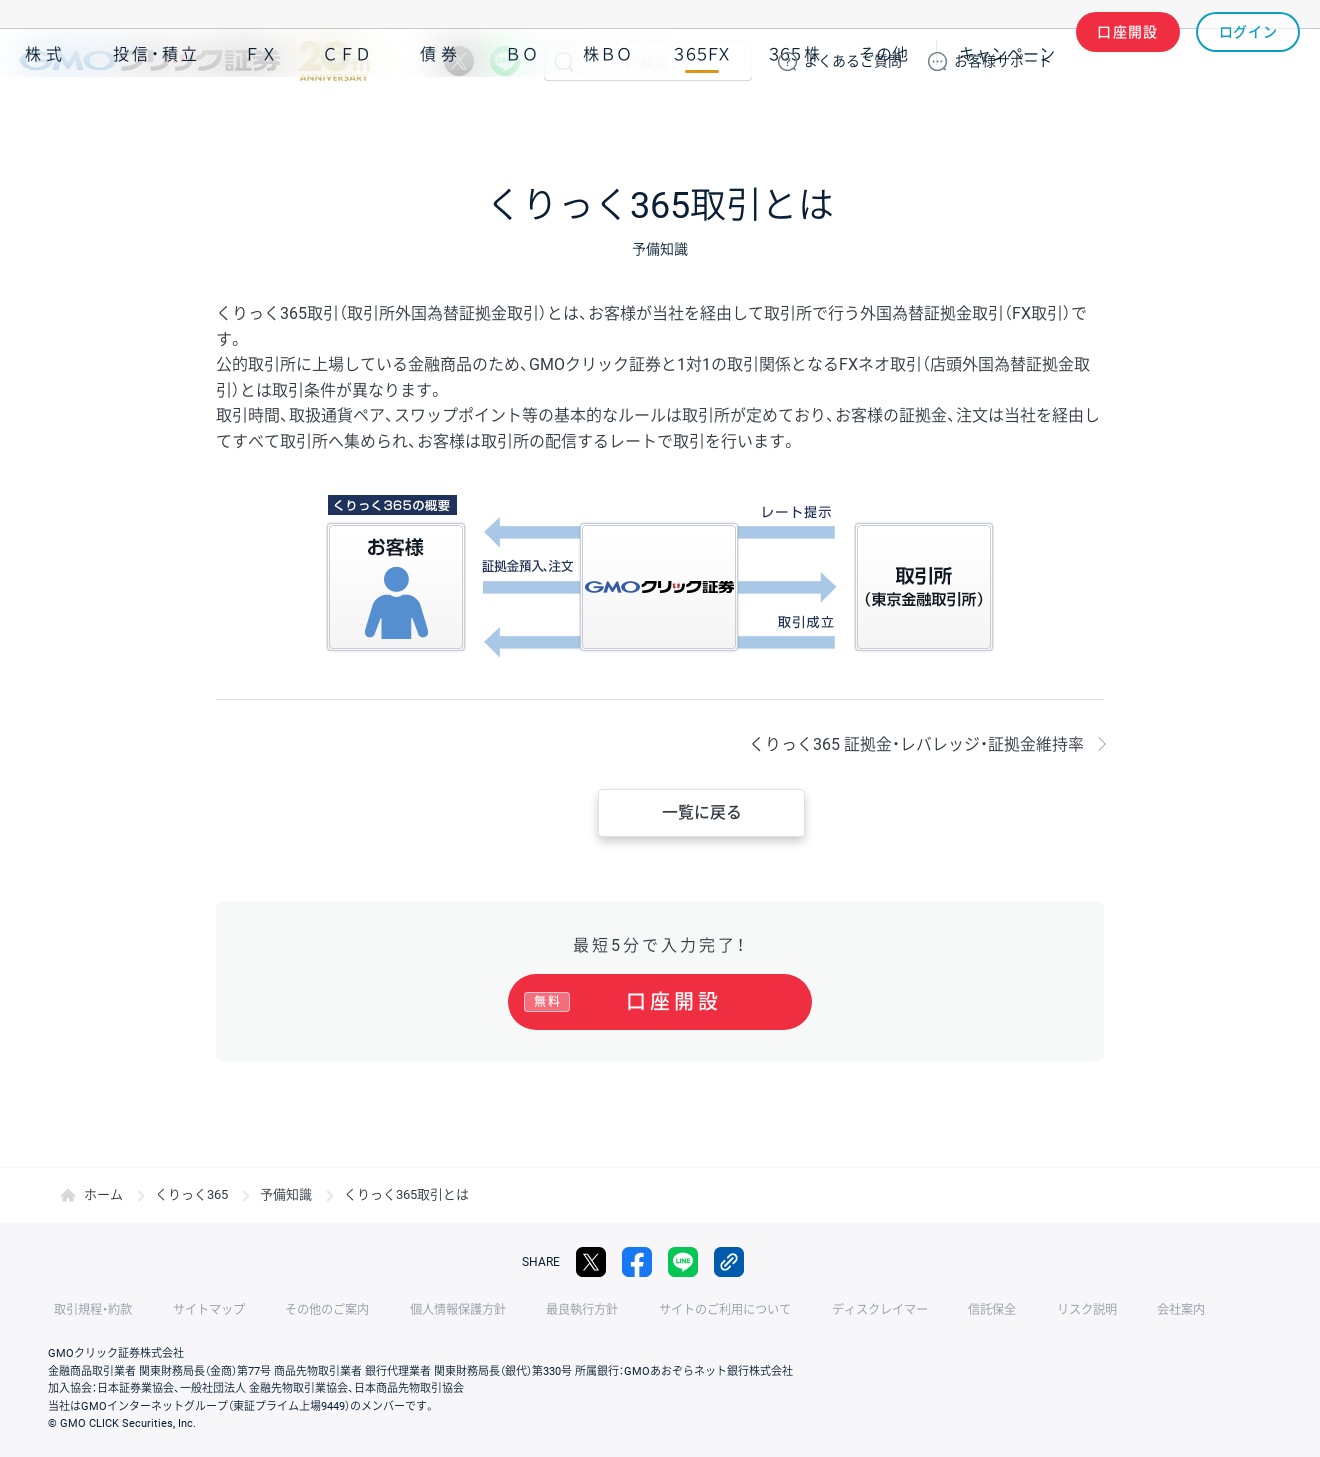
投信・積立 (157, 118)
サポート (1003, 61)
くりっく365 (191, 1194)
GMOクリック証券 (195, 61)
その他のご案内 (300, 1310)
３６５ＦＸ (701, 118)
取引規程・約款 (87, 1310)
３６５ (795, 118)
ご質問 (853, 61)
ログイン (1248, 61)
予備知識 (286, 1194)
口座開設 (1128, 61)
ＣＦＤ (347, 118)
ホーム (103, 1194)
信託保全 (912, 1310)
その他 (884, 118)
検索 (564, 61)
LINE (505, 61)
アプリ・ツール (1149, 118)
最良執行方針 (534, 1310)
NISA (1275, 118)
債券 (441, 118)
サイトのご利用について (666, 1310)
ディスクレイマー (810, 1310)
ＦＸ (261, 118)
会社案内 (1080, 1310)
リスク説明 (996, 1310)
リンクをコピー (729, 1262)
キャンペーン (1007, 118)
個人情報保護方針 (420, 1310)
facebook (637, 1262)
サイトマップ (192, 1310)
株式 (46, 118)
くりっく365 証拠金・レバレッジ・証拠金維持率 (916, 744)
